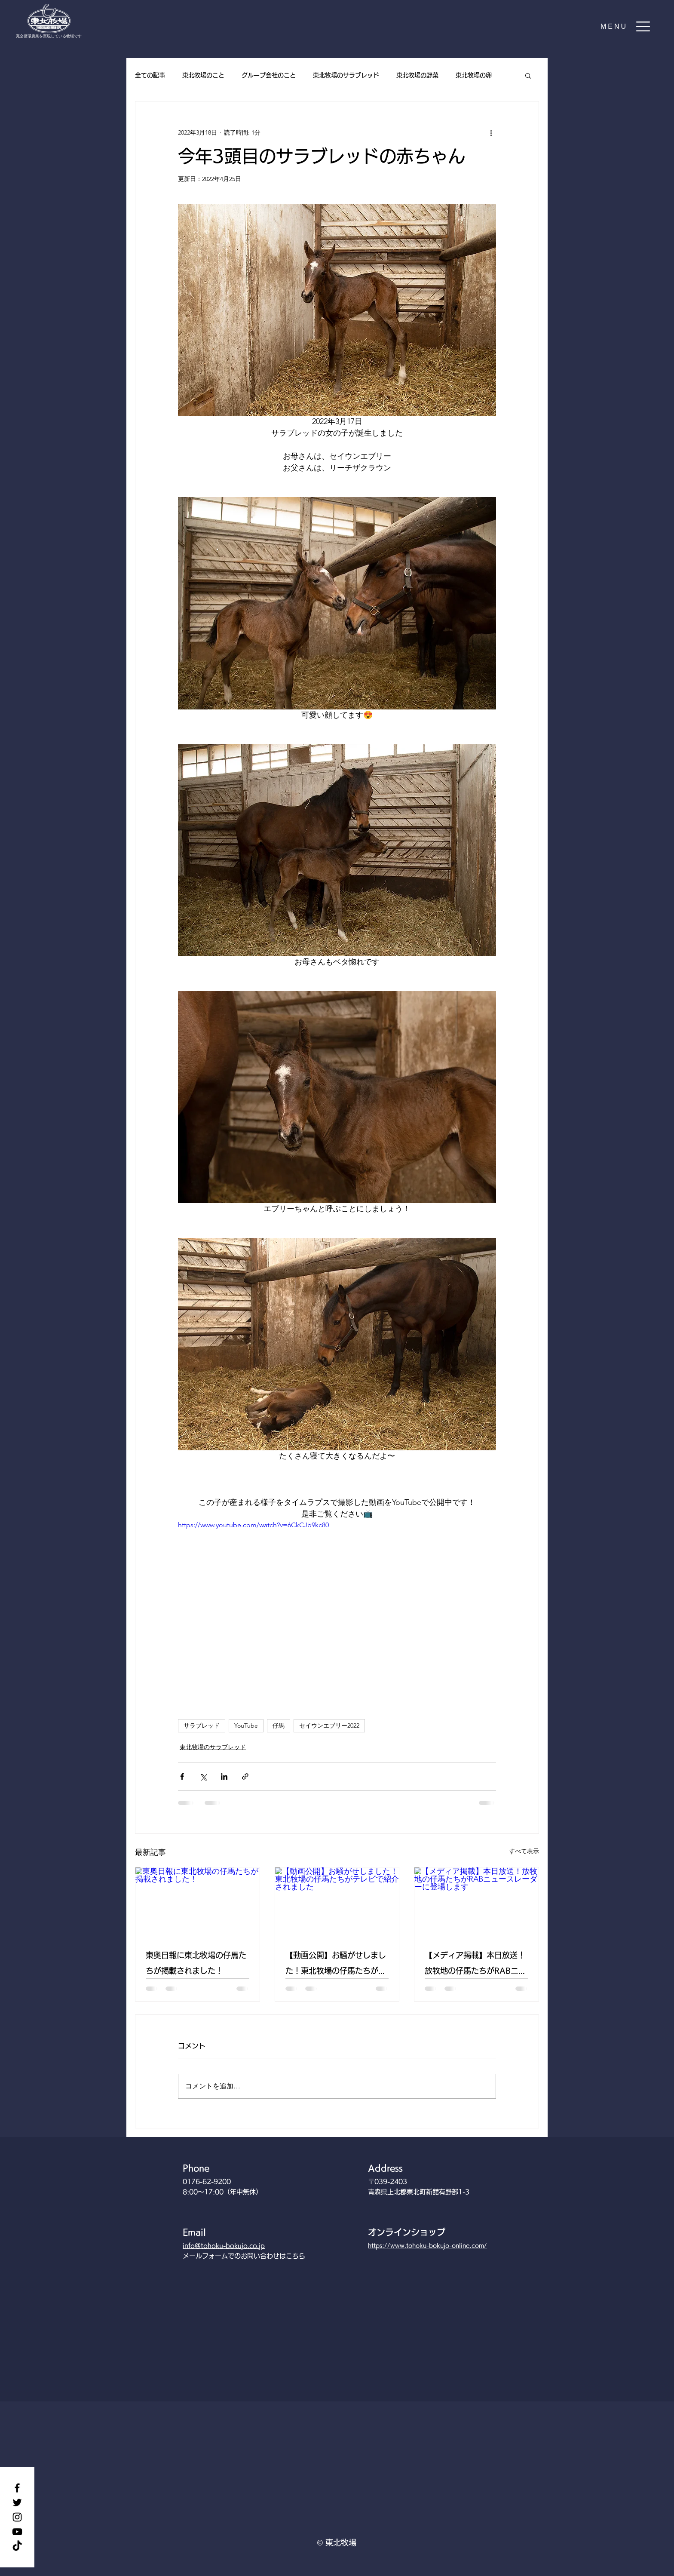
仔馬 (279, 1725)
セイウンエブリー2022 (329, 1725)
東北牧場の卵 (474, 75)
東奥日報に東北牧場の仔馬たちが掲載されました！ (196, 1962)
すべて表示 (524, 1851)
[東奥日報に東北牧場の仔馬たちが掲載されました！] (197, 1902)
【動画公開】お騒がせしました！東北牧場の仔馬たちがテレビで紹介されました (335, 1964)
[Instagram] (17, 2517)
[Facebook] (17, 2488)
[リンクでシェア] (245, 1776)
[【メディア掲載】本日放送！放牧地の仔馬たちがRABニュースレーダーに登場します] (476, 1902)
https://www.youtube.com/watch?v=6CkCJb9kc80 (253, 1525)
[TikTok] (17, 2546)
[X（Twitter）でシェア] (203, 1776)
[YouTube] (17, 2532)
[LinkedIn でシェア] (224, 1776)
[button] (625, 26)
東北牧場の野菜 (417, 75)
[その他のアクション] (491, 132)
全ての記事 (150, 75)
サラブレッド (202, 1725)
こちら (295, 2256)
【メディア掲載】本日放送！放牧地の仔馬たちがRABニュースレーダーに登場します (475, 1964)
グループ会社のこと (269, 75)
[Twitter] (17, 2502)
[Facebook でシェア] (182, 1776)
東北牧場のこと (203, 75)
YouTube (246, 1725)
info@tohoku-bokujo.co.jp (224, 2245)
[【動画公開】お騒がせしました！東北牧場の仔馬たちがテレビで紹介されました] (337, 1902)
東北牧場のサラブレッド (346, 75)
